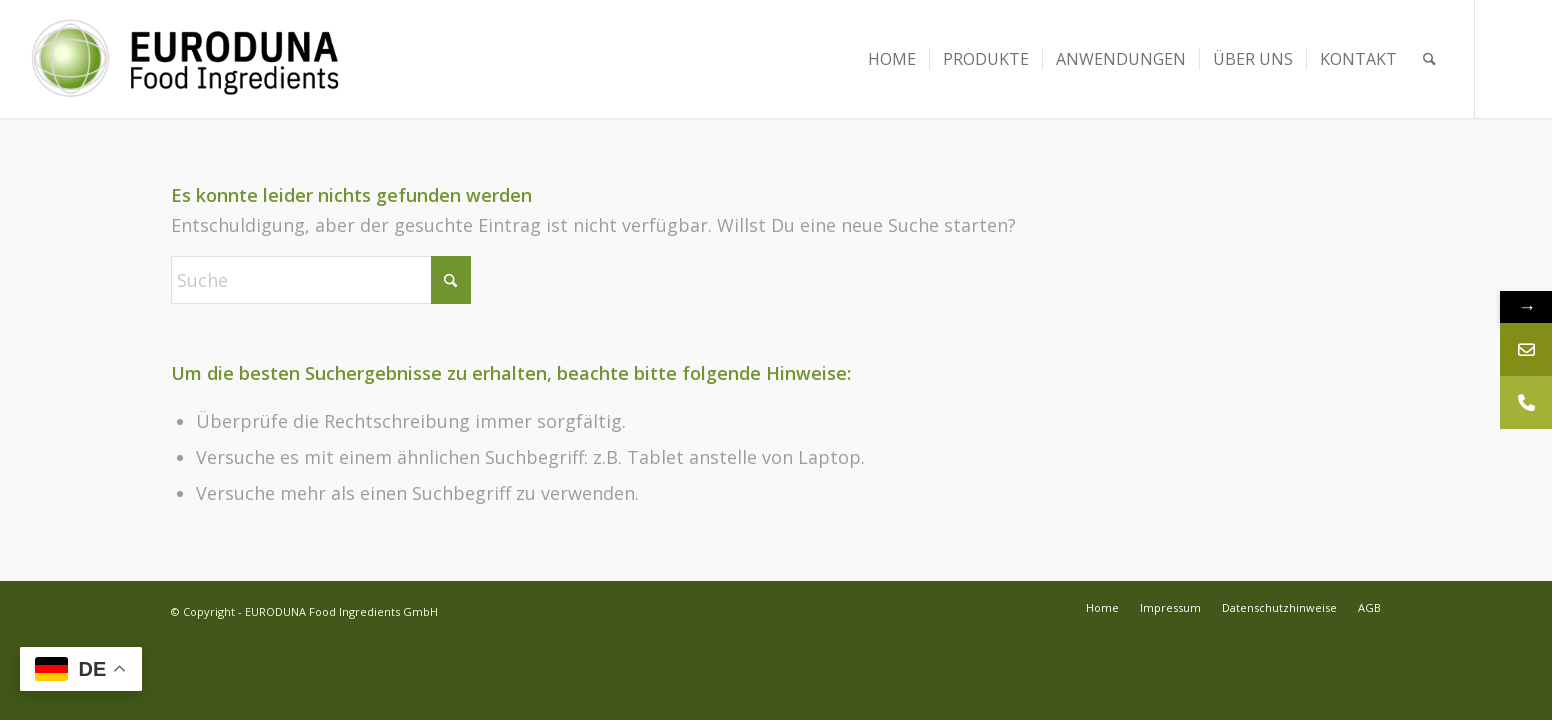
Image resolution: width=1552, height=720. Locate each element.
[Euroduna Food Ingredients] (203, 59)
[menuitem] (892, 59)
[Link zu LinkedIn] (1506, 59)
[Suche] (1429, 59)
